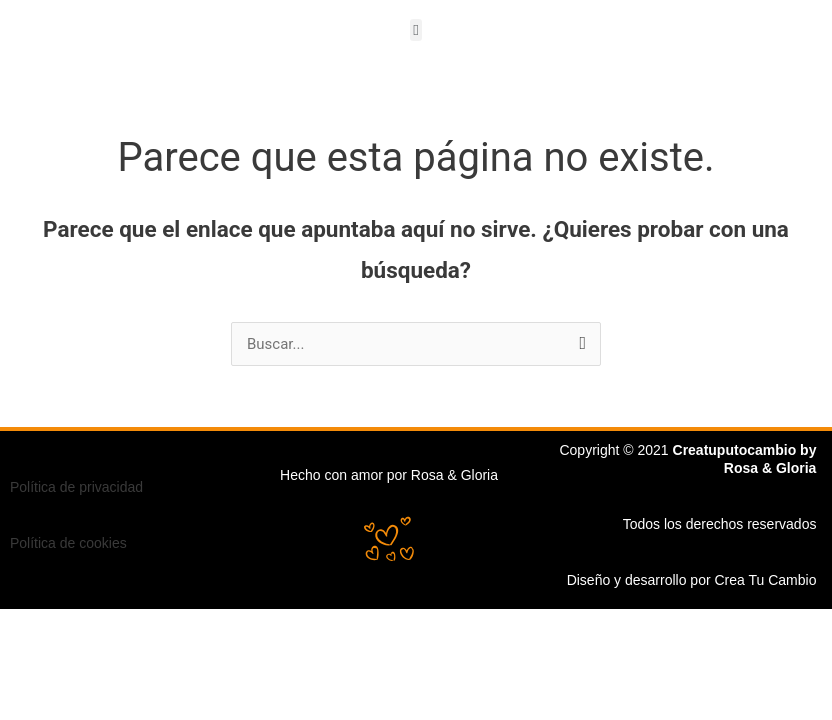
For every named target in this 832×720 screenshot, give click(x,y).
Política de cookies (68, 543)
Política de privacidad (76, 487)
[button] (416, 30)
